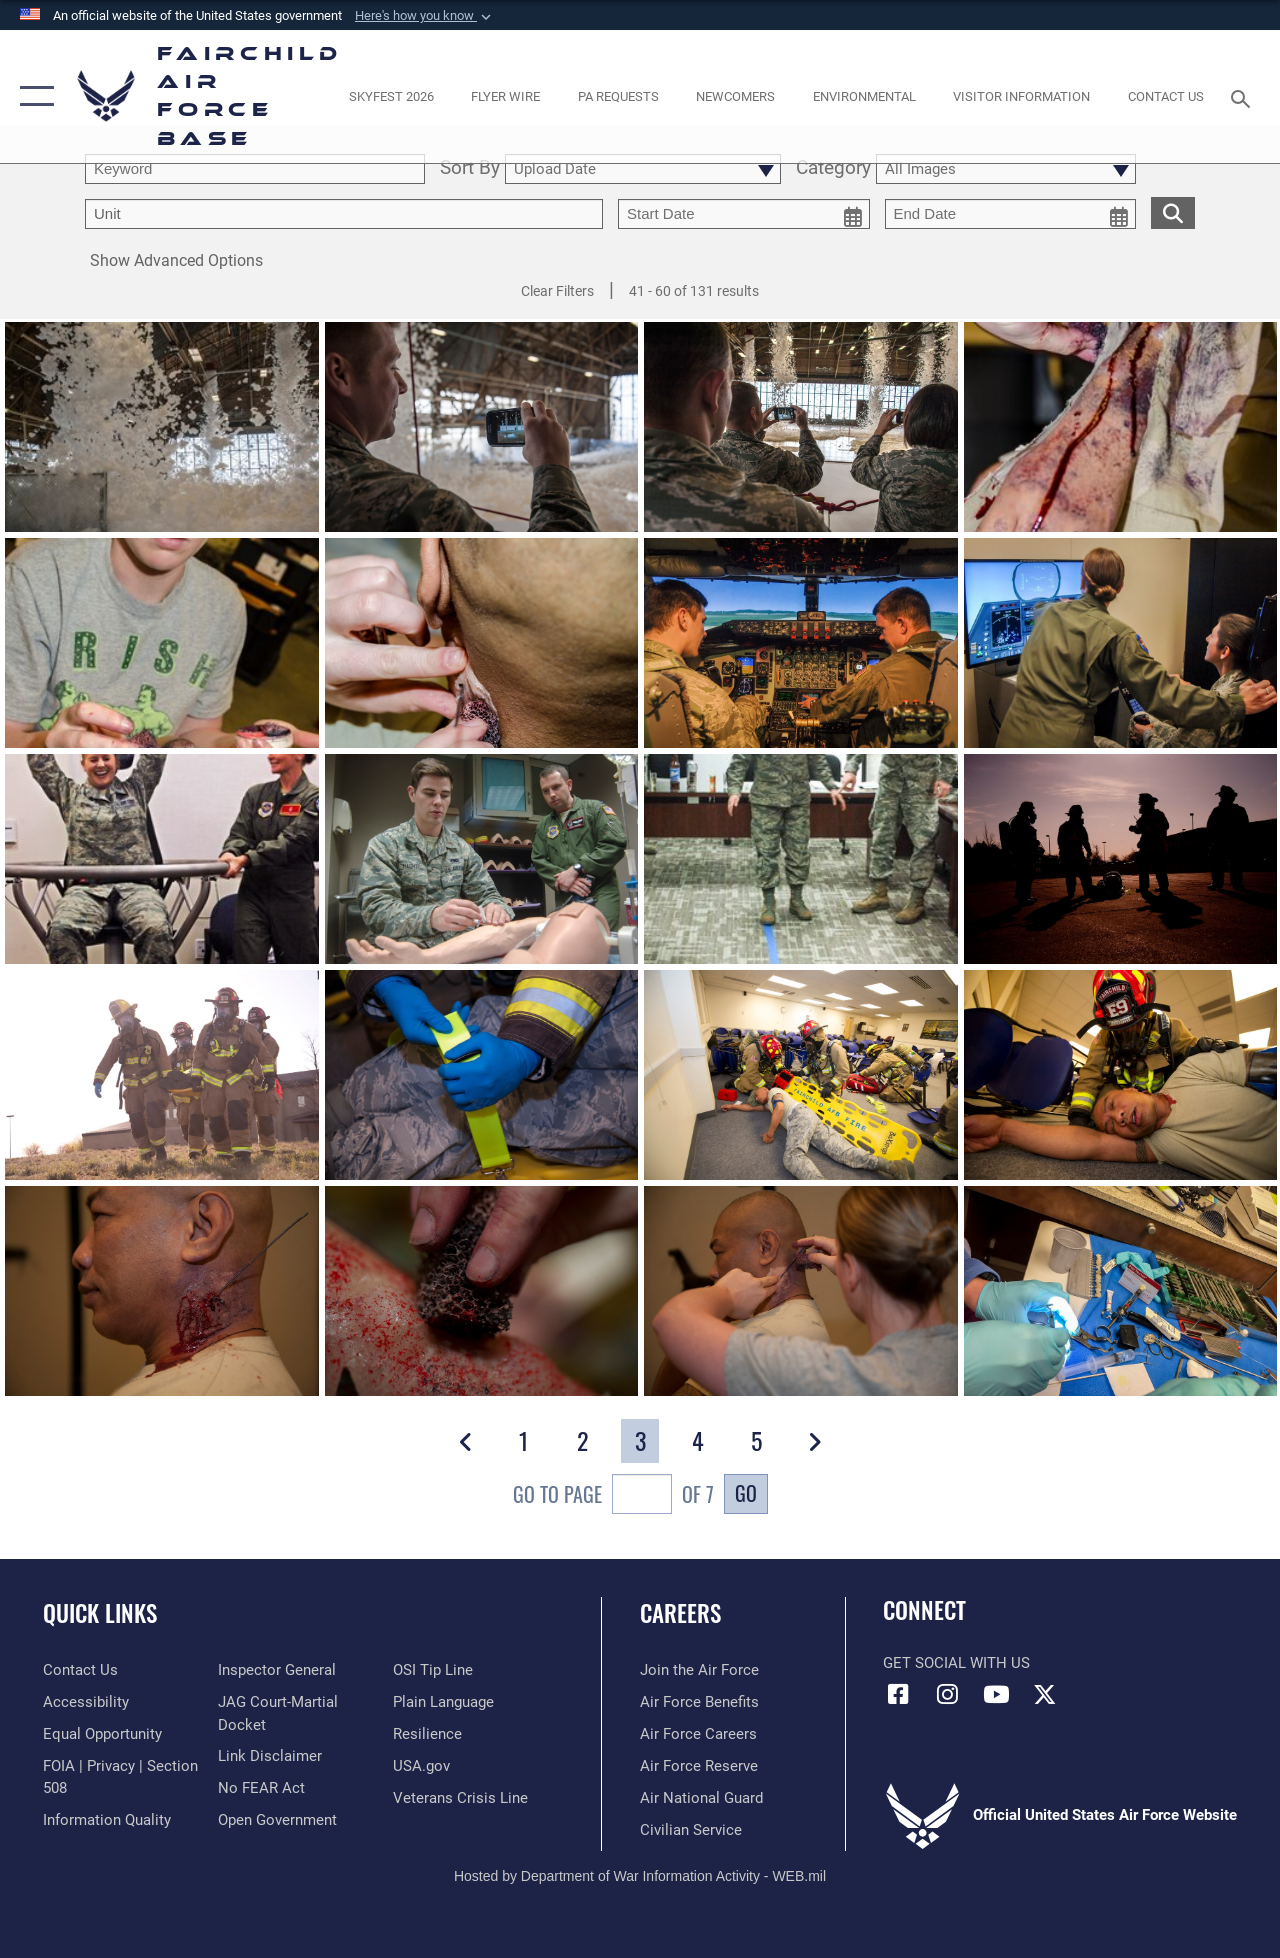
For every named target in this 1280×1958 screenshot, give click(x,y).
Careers (680, 1613)
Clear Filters (557, 291)
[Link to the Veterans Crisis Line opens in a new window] (460, 1798)
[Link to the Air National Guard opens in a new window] (701, 1798)
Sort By (470, 169)
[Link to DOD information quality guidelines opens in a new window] (107, 1820)
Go (746, 1493)
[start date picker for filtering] (744, 214)
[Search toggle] (1244, 96)
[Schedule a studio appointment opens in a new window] (618, 96)
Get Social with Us (956, 1663)
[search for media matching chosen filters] (1173, 212)
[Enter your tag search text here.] (344, 214)
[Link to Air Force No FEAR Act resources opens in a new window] (261, 1788)
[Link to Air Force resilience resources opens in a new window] (427, 1734)
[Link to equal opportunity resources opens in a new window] (102, 1734)
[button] (425, 16)
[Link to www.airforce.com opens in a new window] (699, 1670)
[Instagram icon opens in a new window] (947, 1694)
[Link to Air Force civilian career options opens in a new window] (691, 1830)
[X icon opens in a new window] (1045, 1694)
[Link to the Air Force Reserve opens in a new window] (699, 1766)
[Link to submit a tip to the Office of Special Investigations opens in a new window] (433, 1670)
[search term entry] (255, 169)
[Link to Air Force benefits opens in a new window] (699, 1702)
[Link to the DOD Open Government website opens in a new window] (277, 1820)
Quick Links (100, 1613)
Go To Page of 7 (613, 1496)
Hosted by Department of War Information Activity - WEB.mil (640, 1876)
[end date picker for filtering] (1011, 214)
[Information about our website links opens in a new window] (270, 1756)
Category (833, 169)
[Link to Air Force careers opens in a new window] (698, 1734)
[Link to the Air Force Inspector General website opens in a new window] (277, 1670)
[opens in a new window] (390, 96)
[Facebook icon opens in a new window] (898, 1694)
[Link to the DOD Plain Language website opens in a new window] (443, 1702)
